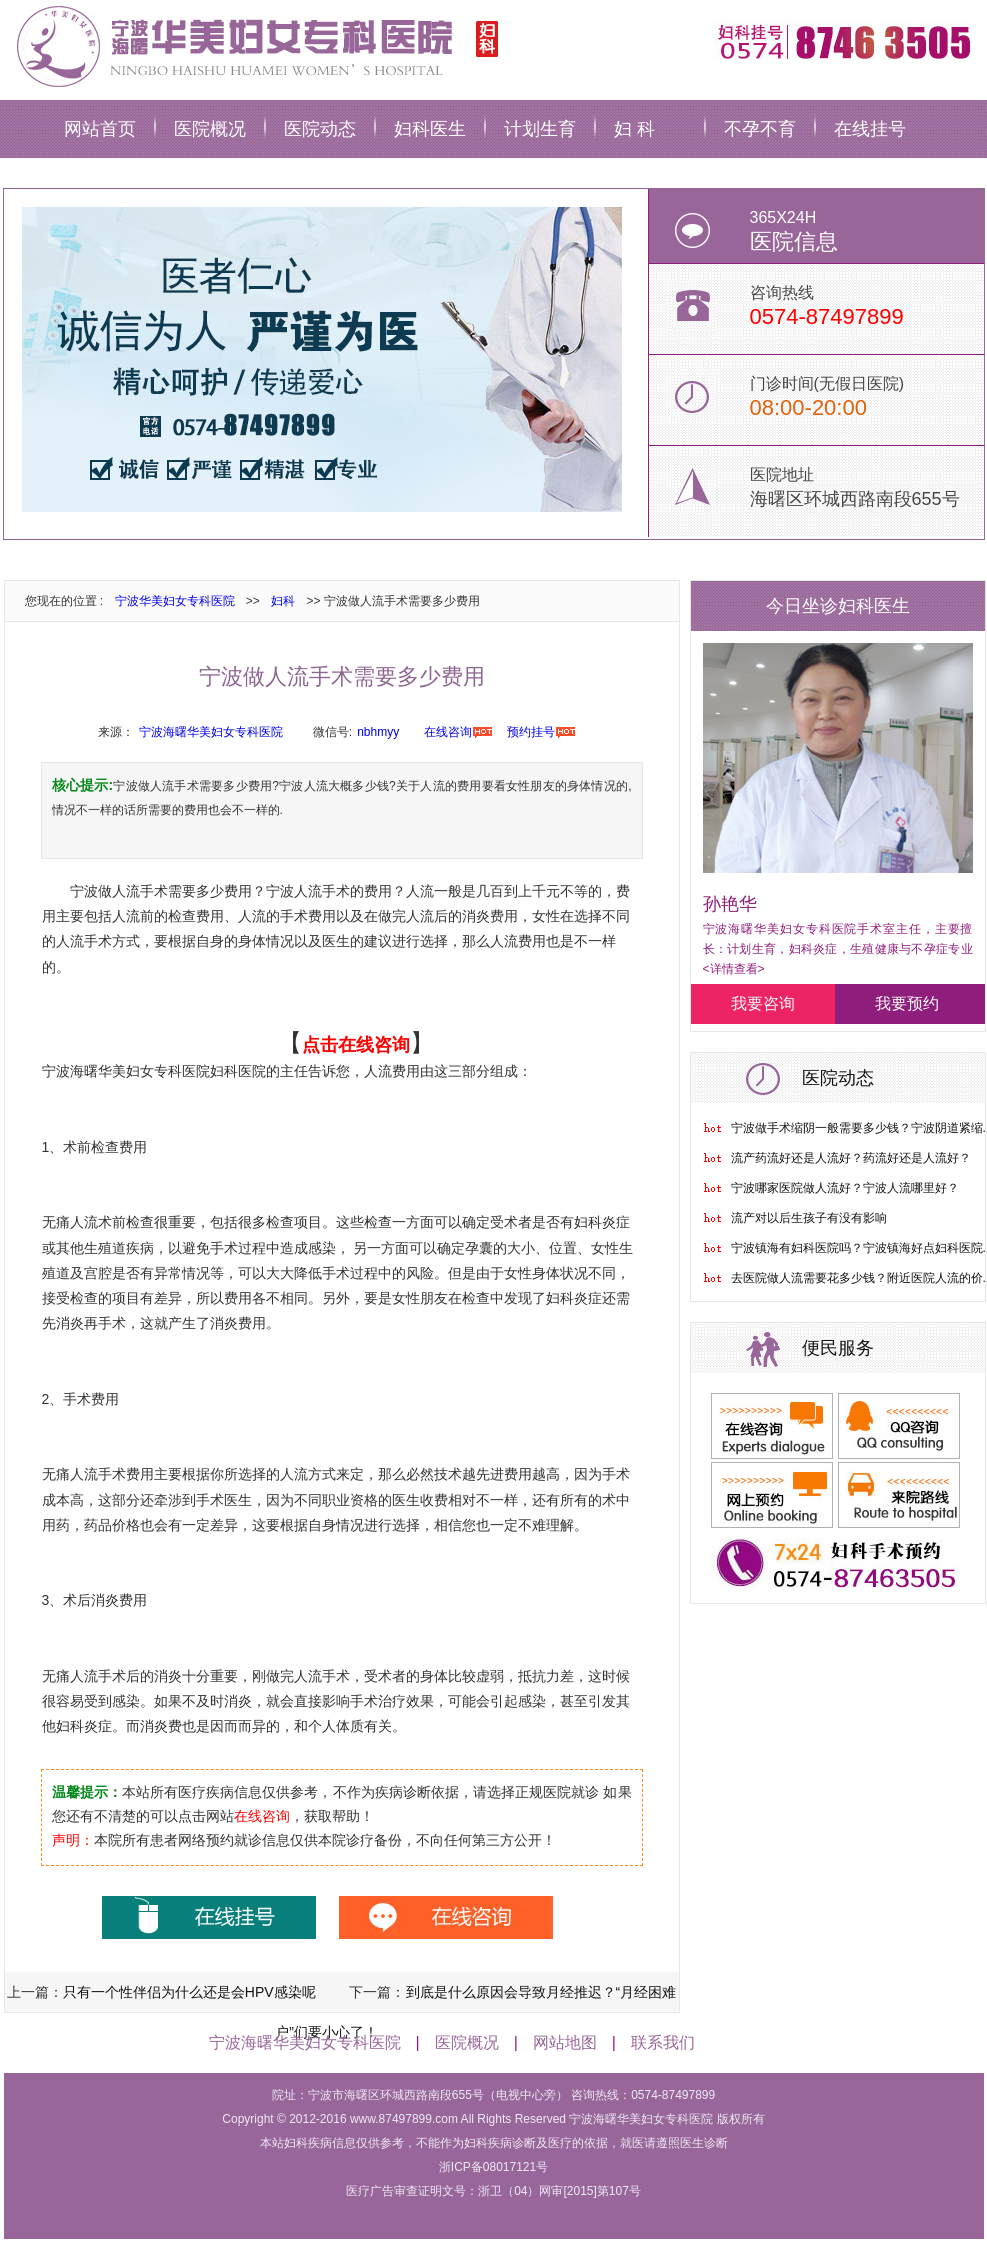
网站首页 (100, 129)
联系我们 (663, 2042)
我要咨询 (763, 1003)
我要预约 (907, 1003)
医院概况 (210, 129)
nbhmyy (378, 732)
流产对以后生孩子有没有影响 (809, 1218)
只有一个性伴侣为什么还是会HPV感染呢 (189, 1992)
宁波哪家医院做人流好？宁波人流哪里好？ (845, 1188)
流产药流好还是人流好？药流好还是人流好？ (851, 1158)
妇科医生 (430, 129)
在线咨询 (448, 732)
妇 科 (634, 129)
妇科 (283, 601)
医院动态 (320, 129)
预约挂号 (531, 732)
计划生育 (540, 129)
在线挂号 (870, 129)
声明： (73, 1840)
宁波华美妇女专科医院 (175, 601)
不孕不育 (760, 129)
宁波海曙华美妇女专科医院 (211, 732)
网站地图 (565, 2042)
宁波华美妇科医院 (254, 45)
